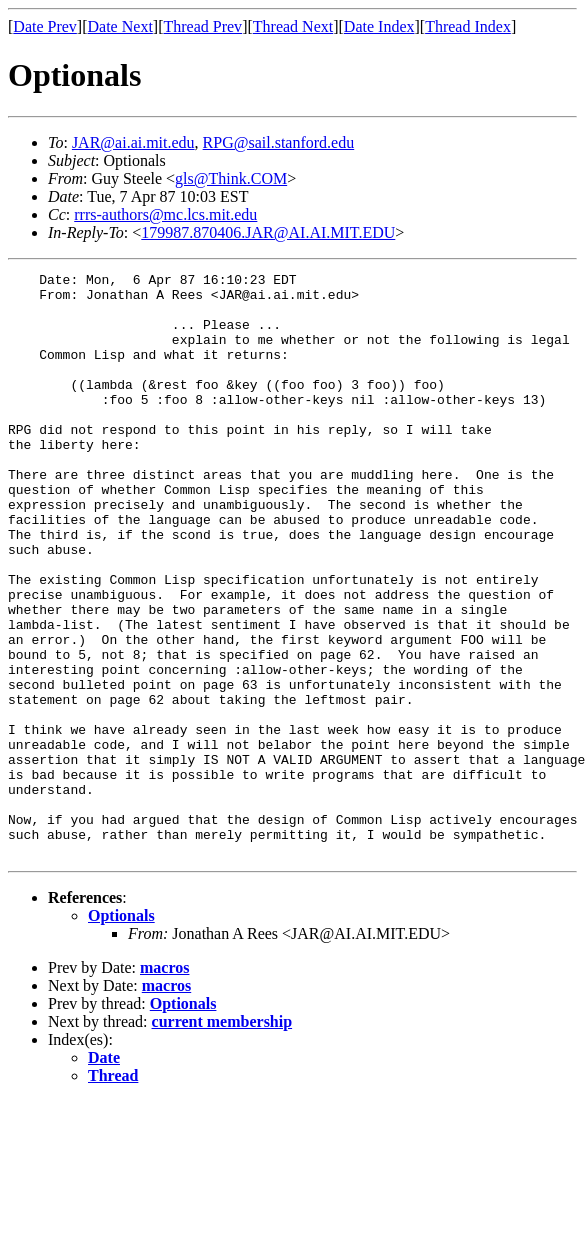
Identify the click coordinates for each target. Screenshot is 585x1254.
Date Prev (45, 26)
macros (164, 1084)
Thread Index (468, 26)
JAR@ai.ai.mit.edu (133, 142)
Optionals (121, 1032)
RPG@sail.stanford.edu (279, 142)
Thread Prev (202, 26)
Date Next (120, 26)
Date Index (379, 26)
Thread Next (293, 26)
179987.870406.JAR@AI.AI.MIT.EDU (268, 232)
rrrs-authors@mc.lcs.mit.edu (165, 214)
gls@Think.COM (231, 178)
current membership (222, 1138)
